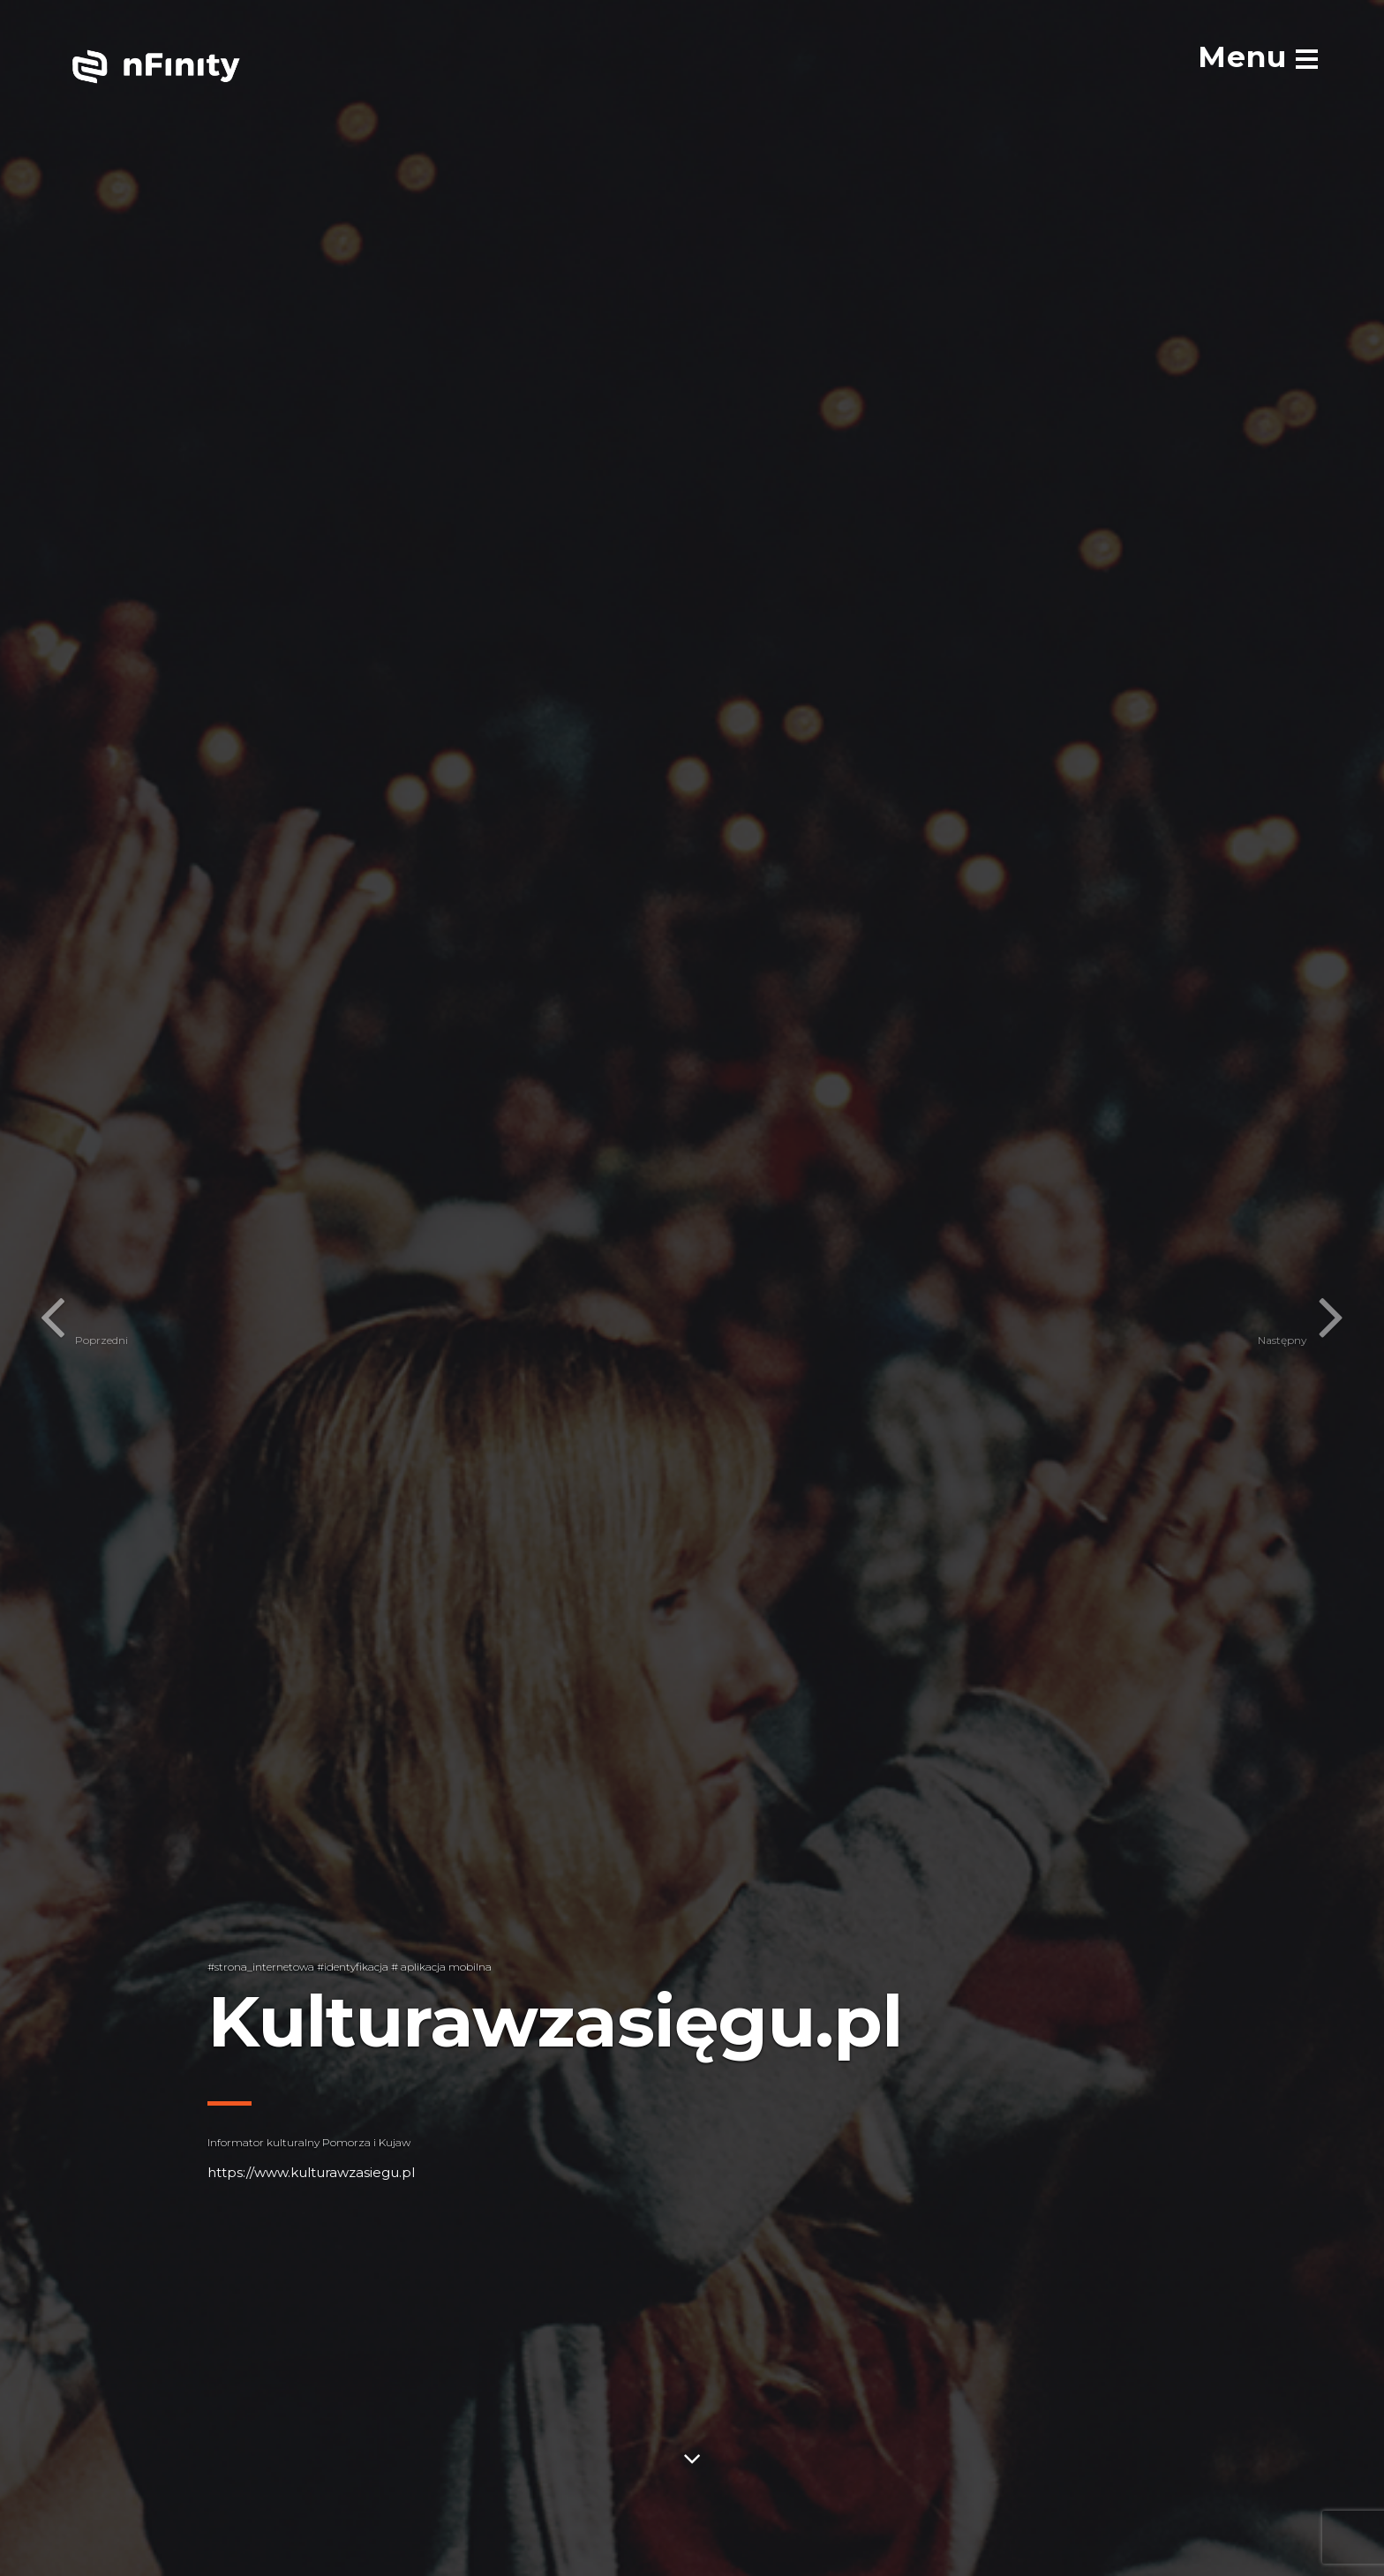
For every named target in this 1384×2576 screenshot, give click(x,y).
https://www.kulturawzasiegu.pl (311, 2172)
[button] (48, 1288)
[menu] (1258, 56)
